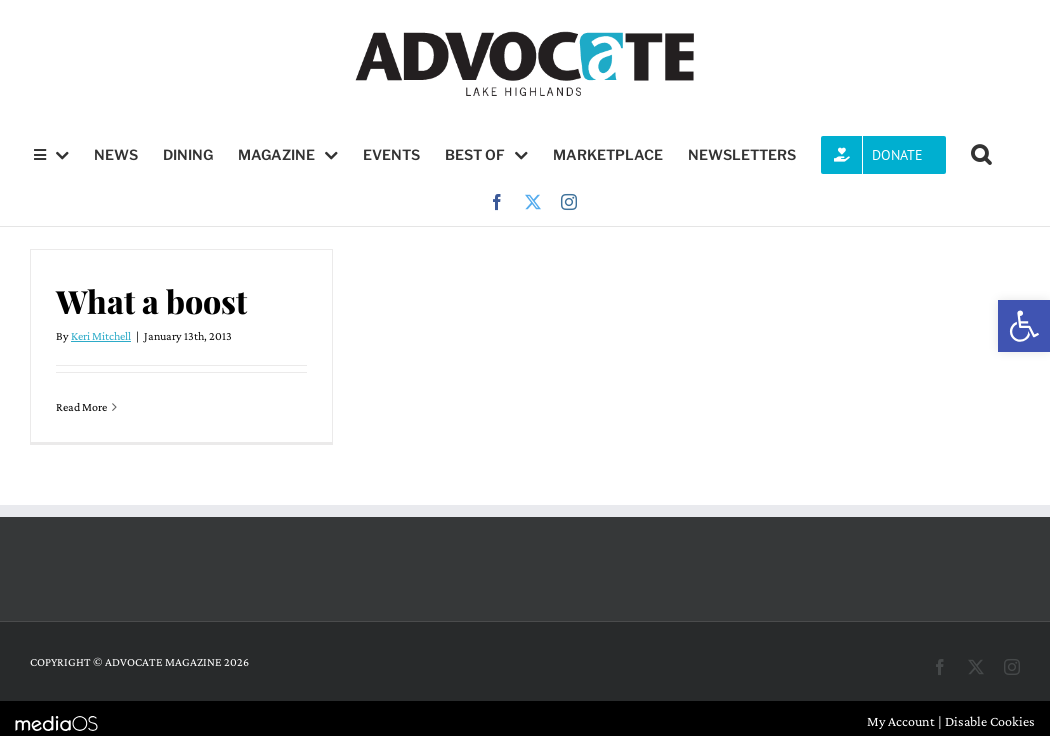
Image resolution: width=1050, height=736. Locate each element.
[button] (1024, 326)
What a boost (151, 300)
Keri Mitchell (101, 336)
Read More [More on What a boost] (81, 407)
